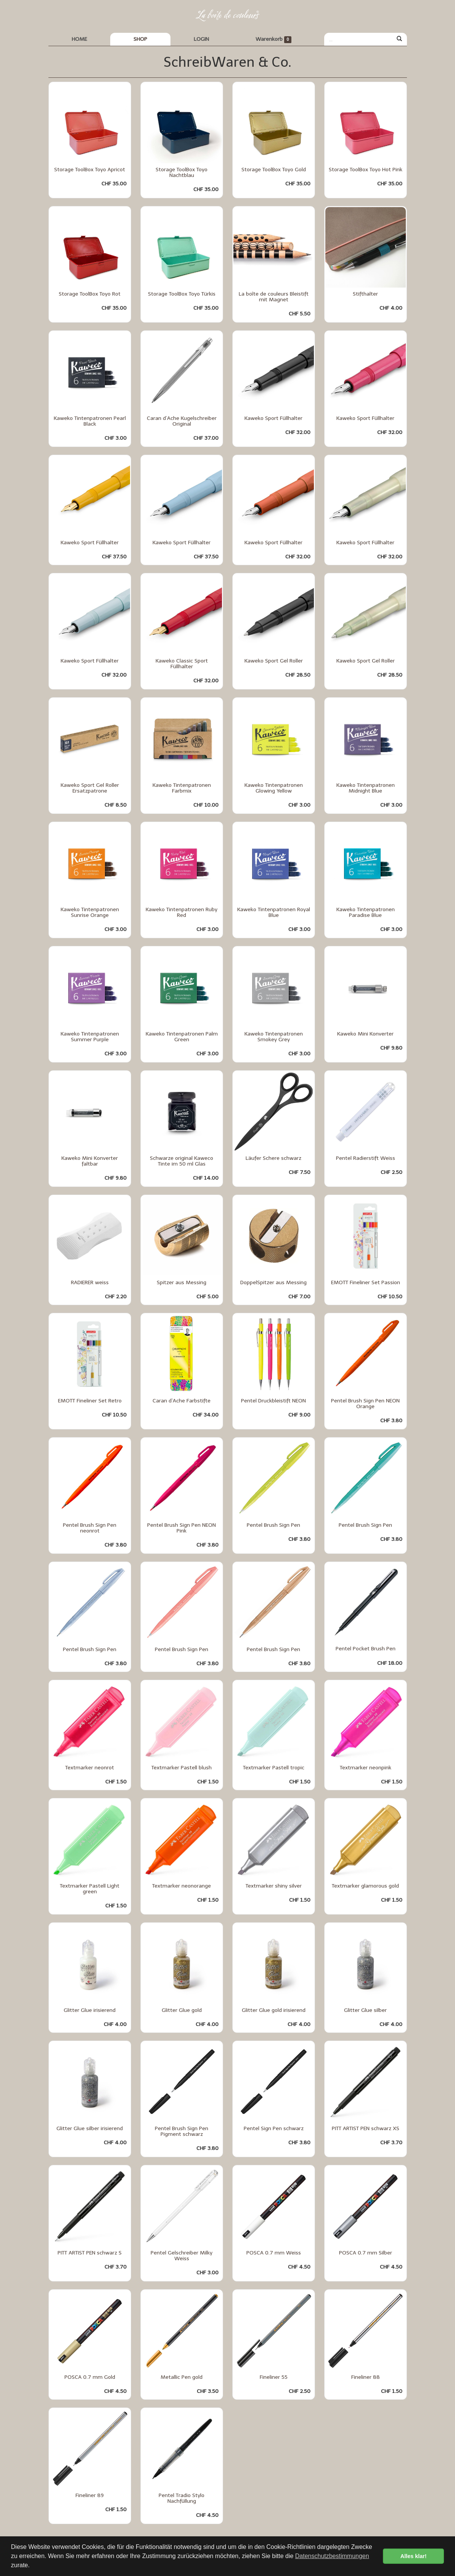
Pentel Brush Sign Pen (273, 1525)
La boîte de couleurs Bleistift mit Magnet (274, 297)
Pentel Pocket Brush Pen (366, 1648)
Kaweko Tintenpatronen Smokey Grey (273, 1037)
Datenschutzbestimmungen (332, 2556)
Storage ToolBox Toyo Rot (90, 294)
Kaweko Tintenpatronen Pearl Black (90, 421)
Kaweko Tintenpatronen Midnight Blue (365, 788)
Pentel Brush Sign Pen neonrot (89, 1528)
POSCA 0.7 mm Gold (89, 2377)
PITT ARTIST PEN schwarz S (90, 2253)
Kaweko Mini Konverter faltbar (89, 1161)
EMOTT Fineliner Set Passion (365, 1282)
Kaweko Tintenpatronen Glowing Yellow (273, 788)
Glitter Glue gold (182, 2010)
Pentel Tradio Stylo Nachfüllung (181, 2498)
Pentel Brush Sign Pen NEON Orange (365, 1403)
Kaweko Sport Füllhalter (273, 418)
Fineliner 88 (365, 2377)
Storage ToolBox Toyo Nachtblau (181, 172)
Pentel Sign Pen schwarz (274, 2128)
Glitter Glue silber (365, 2010)
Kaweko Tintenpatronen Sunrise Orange (90, 912)
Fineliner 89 (90, 2495)
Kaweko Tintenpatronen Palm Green (182, 1037)
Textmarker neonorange (181, 1886)
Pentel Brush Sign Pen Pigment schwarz (181, 2131)
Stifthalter (365, 294)
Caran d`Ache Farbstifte (182, 1400)
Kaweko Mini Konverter (365, 1034)
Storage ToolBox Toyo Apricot (89, 169)
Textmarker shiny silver (274, 1886)
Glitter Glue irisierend (90, 2010)
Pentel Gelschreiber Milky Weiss (181, 2256)
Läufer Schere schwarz (273, 1158)
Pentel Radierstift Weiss (365, 1158)
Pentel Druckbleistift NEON (273, 1400)
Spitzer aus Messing (181, 1282)
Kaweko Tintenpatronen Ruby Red (181, 912)
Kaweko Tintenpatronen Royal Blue (273, 912)
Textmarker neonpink (365, 1767)
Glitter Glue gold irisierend (273, 2010)
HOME (79, 39)
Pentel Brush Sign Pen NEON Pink (181, 1528)
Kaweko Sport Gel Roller (273, 661)
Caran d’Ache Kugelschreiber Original (182, 421)
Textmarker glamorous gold (365, 1886)
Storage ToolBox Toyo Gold (273, 169)
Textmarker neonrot (89, 1767)
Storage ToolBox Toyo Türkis (181, 294)
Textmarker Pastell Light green (89, 1889)
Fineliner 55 (274, 2377)
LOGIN (201, 39)
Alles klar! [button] (413, 2556)
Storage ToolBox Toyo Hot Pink (365, 169)
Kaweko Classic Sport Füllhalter (182, 664)
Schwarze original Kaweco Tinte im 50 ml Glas (181, 1161)
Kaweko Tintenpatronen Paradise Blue (365, 912)
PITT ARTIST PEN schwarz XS (365, 2128)
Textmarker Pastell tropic (273, 1767)
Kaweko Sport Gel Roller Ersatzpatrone (90, 788)
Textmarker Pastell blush (181, 1767)
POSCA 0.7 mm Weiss (273, 2253)
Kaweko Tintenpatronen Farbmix (182, 788)
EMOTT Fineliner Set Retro (90, 1400)
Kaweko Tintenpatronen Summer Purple (90, 1037)
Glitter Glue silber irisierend (89, 2128)
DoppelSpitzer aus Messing (273, 1282)
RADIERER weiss (90, 1282)
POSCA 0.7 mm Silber (365, 2253)
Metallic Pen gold (182, 2377)
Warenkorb (274, 39)
